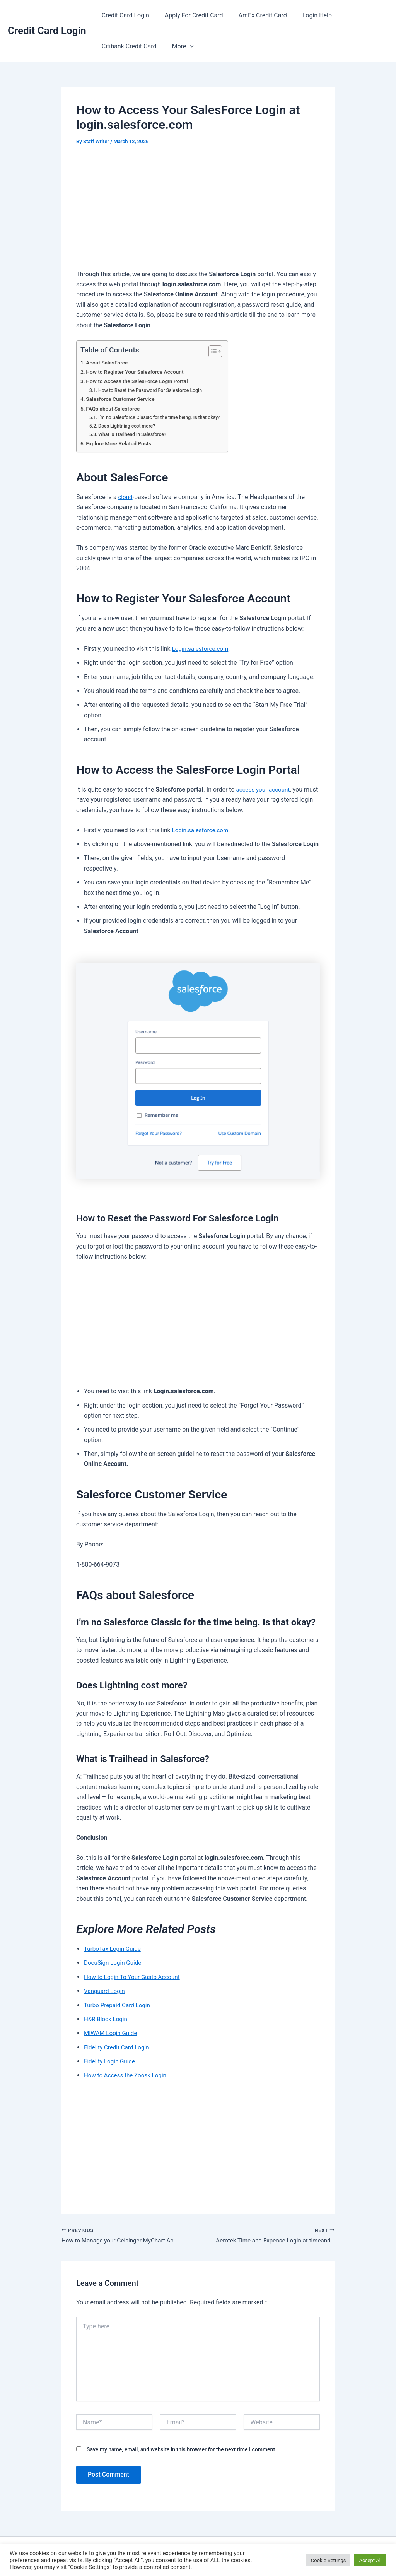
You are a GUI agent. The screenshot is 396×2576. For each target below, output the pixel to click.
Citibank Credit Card (127, 46)
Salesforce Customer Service (122, 399)
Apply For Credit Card (189, 15)
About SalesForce (108, 362)
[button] (185, 46)
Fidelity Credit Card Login (118, 2047)
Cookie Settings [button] (328, 2560)
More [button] (178, 46)
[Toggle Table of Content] (218, 351)
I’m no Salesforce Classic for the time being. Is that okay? (163, 417)
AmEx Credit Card (255, 15)
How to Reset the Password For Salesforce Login (153, 390)
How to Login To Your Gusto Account (134, 1977)
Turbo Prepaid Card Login (119, 2004)
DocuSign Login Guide (114, 1962)
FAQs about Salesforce (114, 408)
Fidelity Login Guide (111, 2061)
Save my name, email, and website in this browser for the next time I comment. (182, 2451)
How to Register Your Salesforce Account (137, 372)
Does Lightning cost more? (129, 426)
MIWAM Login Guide (112, 2033)
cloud (125, 497)
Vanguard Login (105, 1990)
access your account (264, 789)
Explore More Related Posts (120, 443)
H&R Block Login (107, 2019)
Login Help (306, 15)
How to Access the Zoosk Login (127, 2075)
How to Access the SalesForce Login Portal (140, 381)
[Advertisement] (198, 212)
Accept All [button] (370, 2560)
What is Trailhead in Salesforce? (134, 434)
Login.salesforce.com (202, 648)
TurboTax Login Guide (114, 1948)
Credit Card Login (47, 30)
